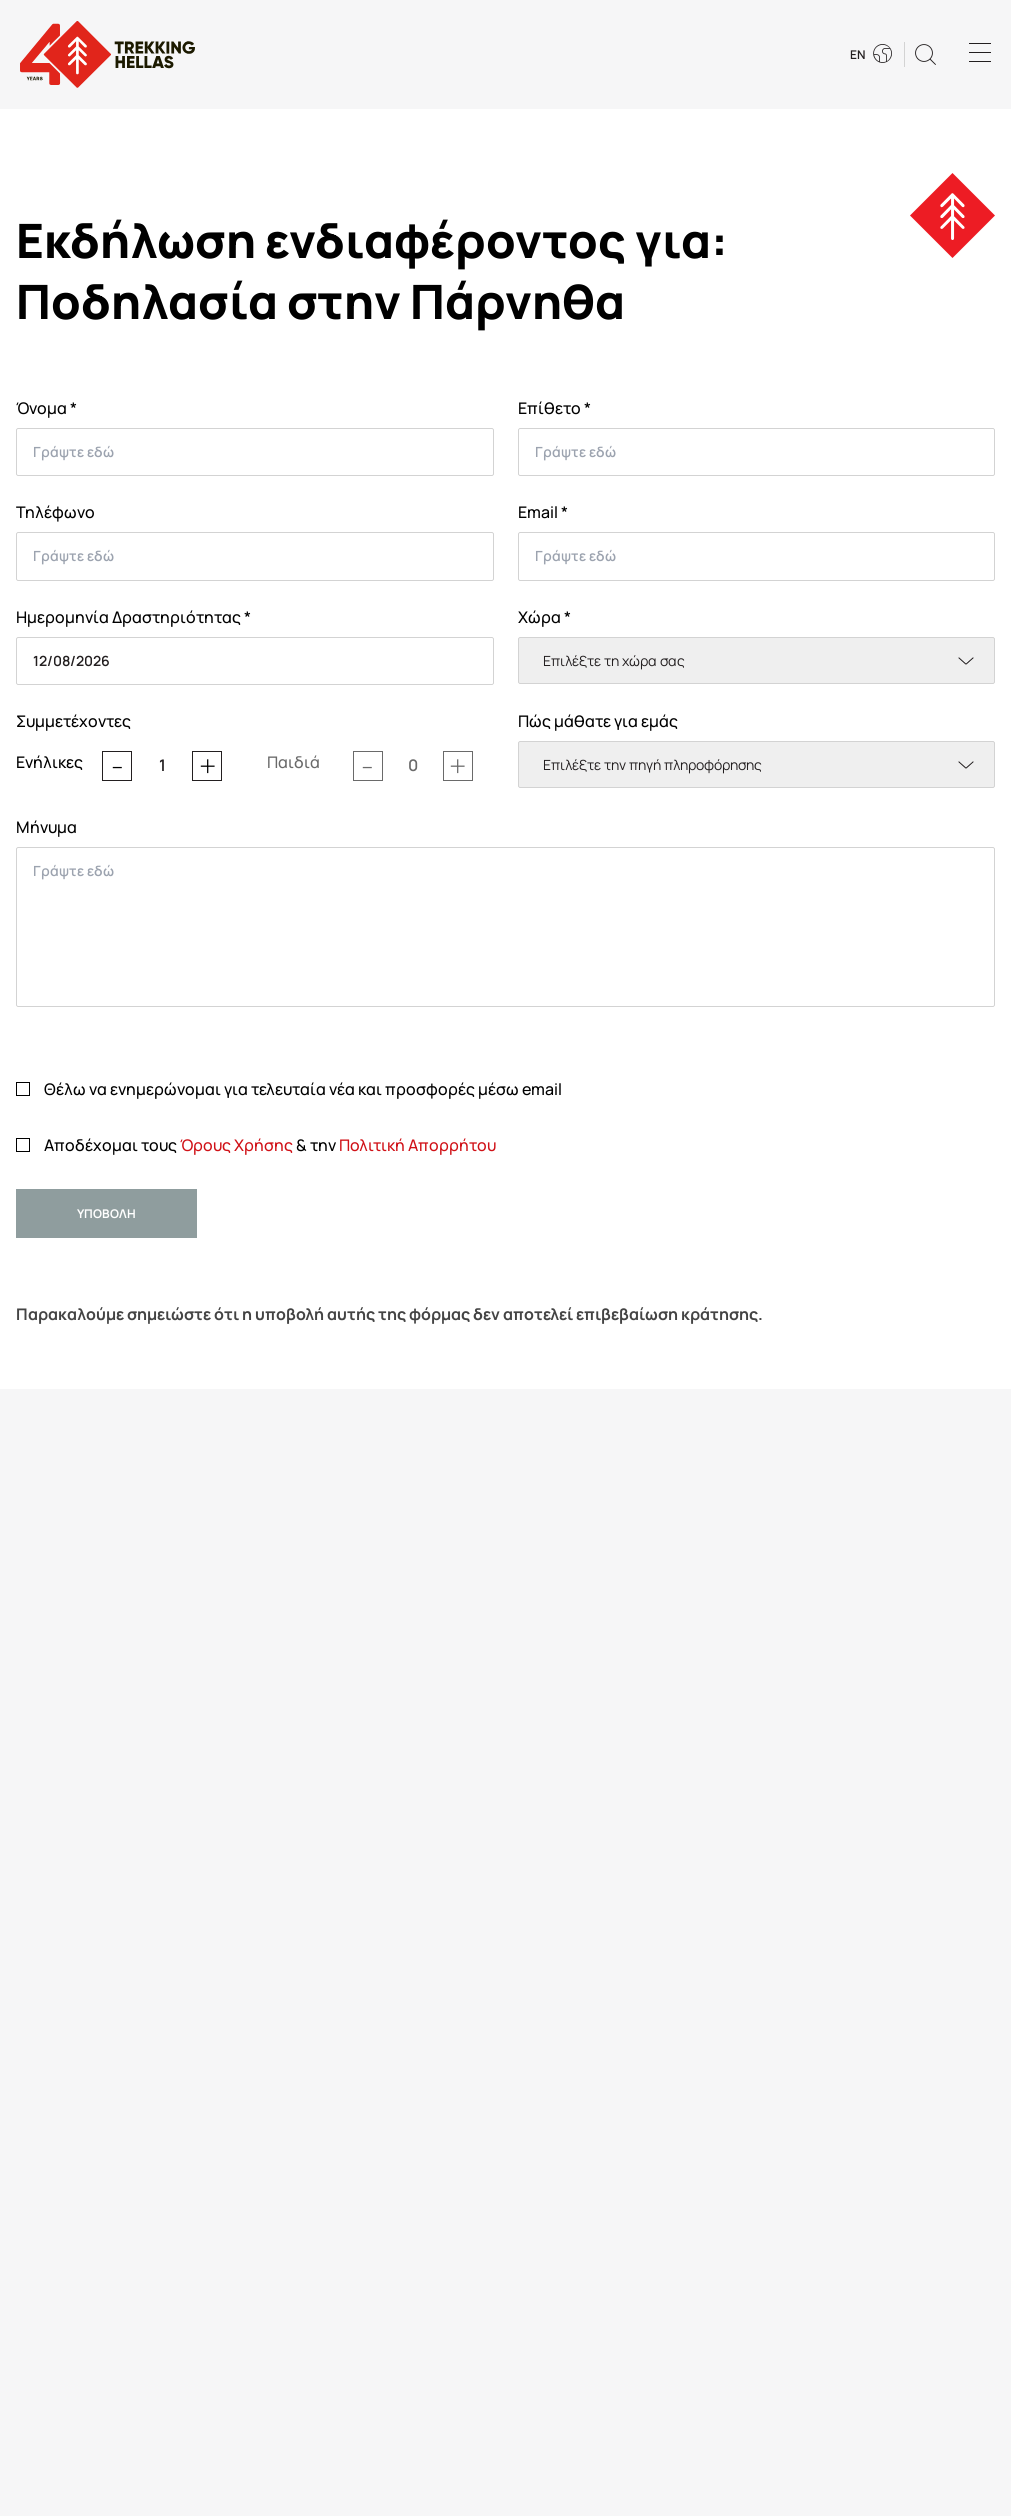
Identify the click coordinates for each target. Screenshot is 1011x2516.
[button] (925, 54)
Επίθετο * (554, 408)
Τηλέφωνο (55, 512)
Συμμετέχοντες (73, 721)
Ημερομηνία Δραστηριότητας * (133, 617)
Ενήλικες (49, 762)
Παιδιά (293, 762)
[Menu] (980, 54)
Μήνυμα (46, 827)
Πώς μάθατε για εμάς (598, 721)
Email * (543, 512)
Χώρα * (544, 617)
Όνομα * (46, 408)
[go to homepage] (107, 55)
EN (857, 55)
